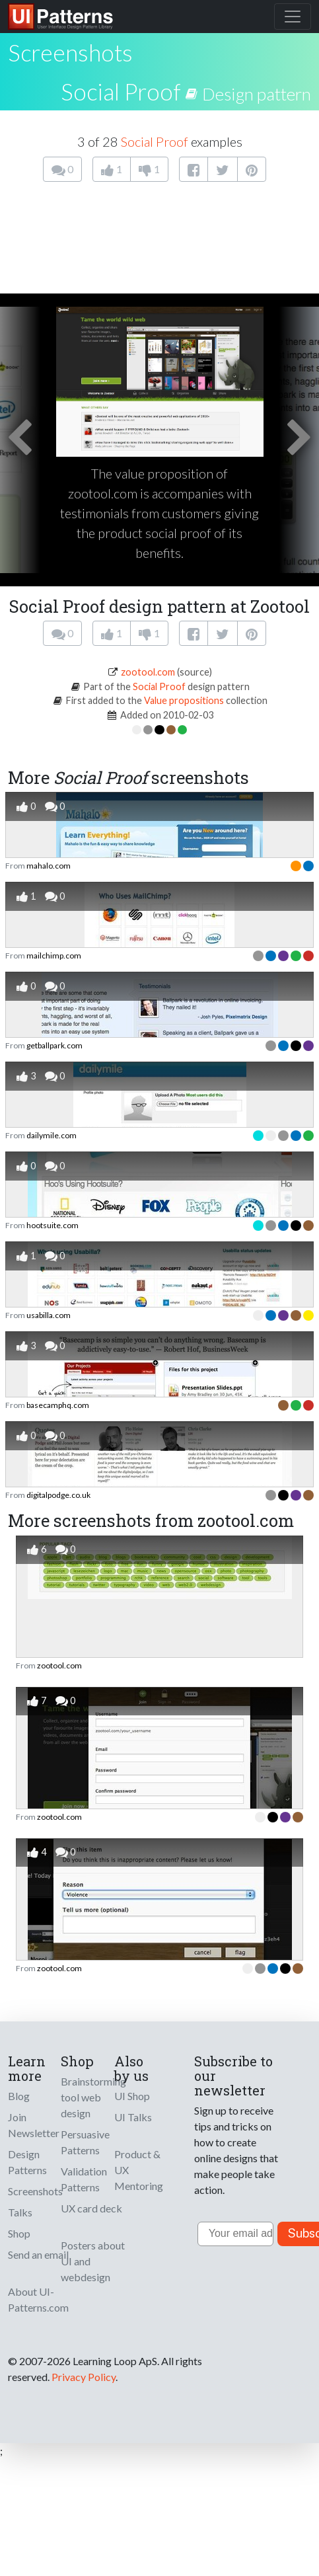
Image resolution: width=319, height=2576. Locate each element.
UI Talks (133, 2117)
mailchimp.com (53, 955)
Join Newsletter (33, 2125)
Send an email (38, 2254)
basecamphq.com (57, 1405)
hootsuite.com (52, 1225)
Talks (20, 2212)
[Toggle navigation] (292, 16)
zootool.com (148, 672)
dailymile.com (51, 1135)
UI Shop (132, 2095)
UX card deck (91, 2208)
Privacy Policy (84, 2376)
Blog (19, 2095)
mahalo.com (48, 866)
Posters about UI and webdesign (93, 2261)
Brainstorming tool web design (93, 2097)
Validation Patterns (84, 2179)
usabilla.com (48, 1315)
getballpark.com (54, 1045)
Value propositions (184, 700)
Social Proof (121, 91)
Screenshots (35, 2191)
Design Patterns (27, 2162)
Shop (19, 2233)
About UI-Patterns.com (38, 2299)
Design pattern (256, 93)
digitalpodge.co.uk (58, 1495)
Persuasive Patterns (85, 2142)
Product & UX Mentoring (138, 2170)
